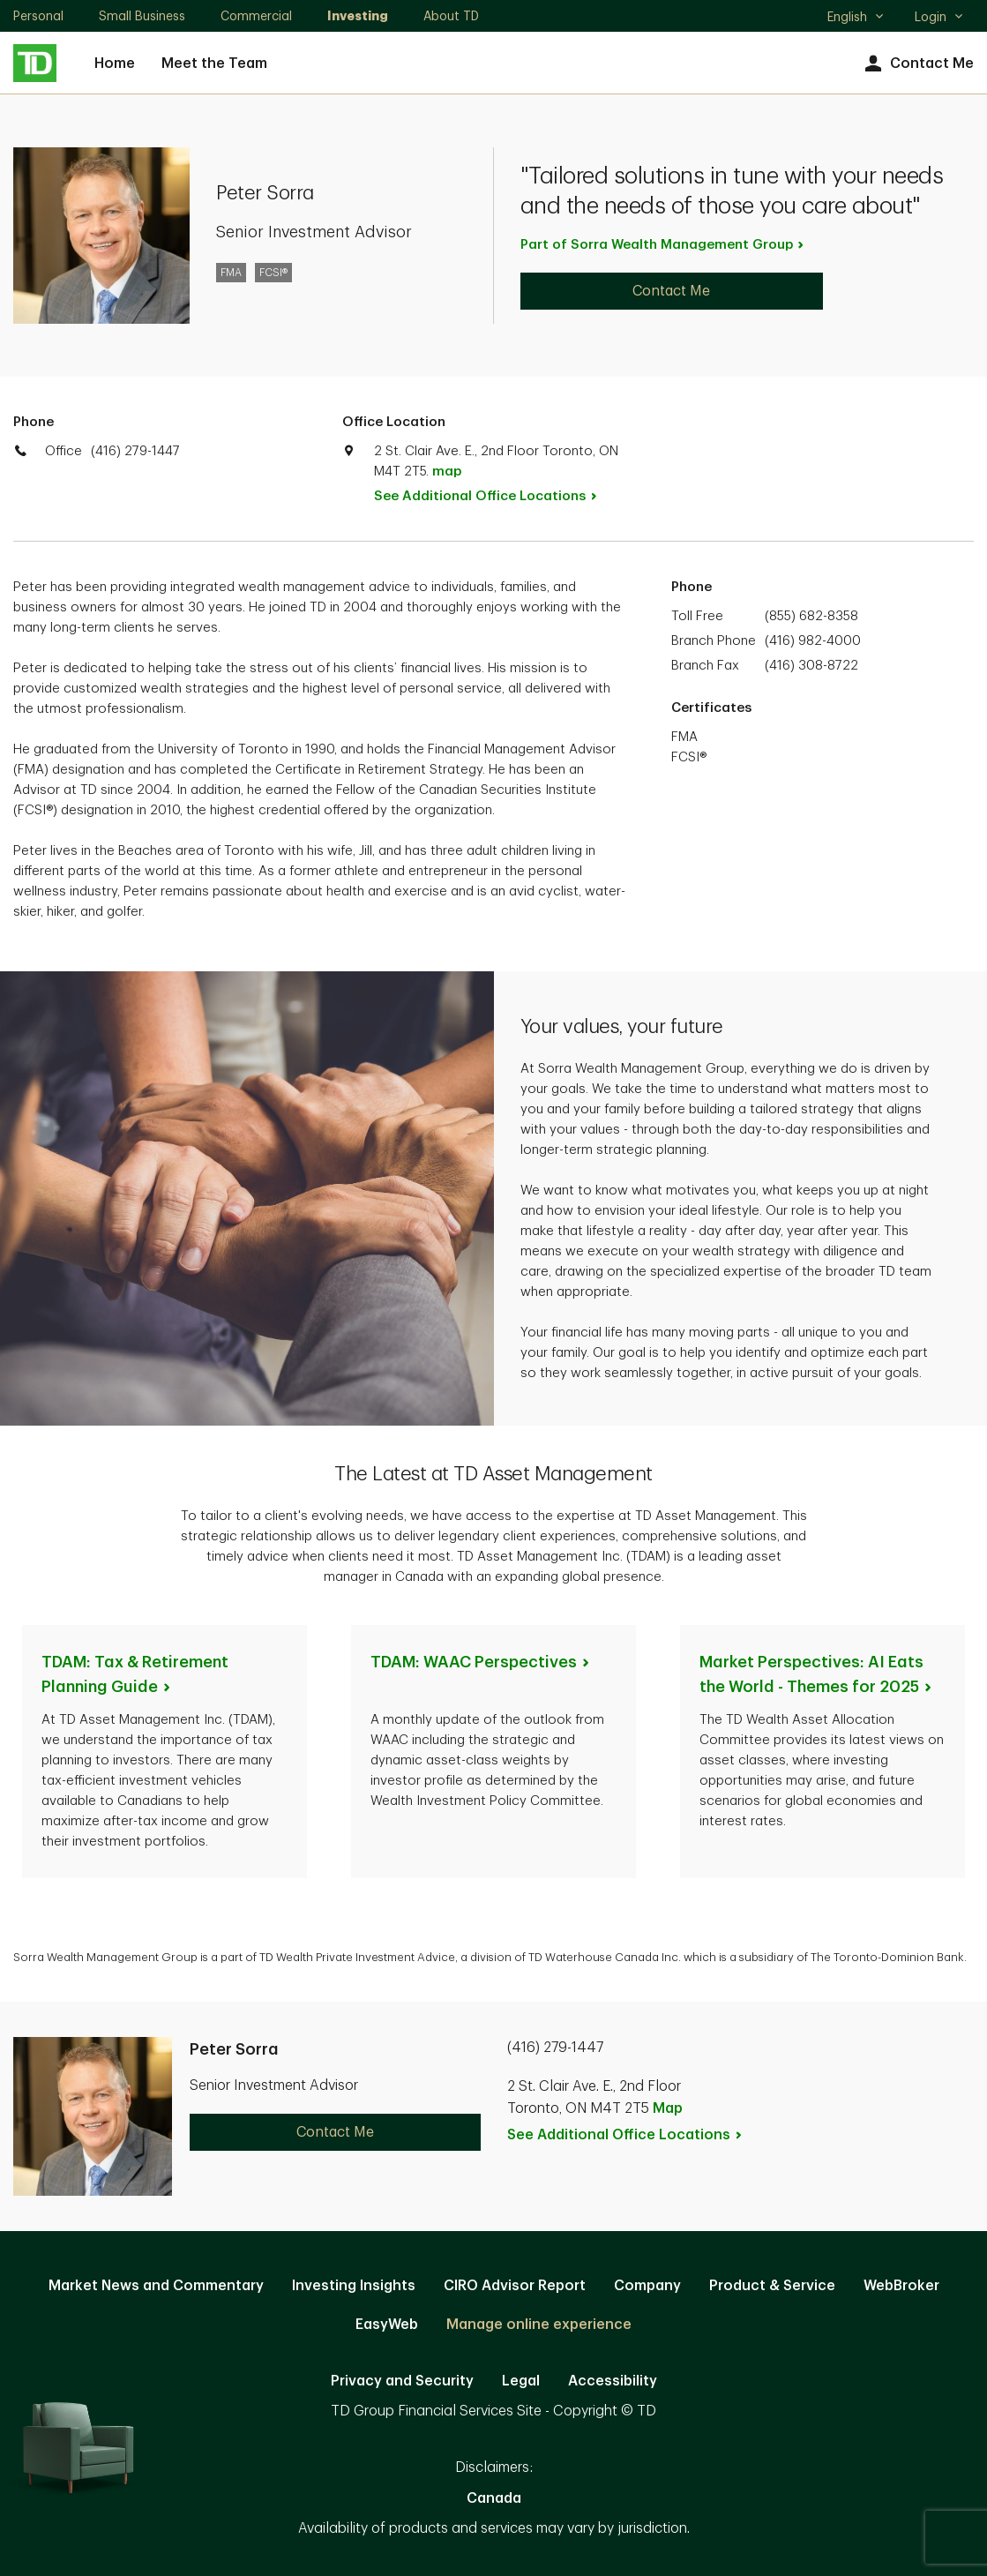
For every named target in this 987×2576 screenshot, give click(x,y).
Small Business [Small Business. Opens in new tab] (142, 16)
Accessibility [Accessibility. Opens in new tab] (612, 2381)
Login (939, 17)
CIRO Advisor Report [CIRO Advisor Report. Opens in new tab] (515, 2286)
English (856, 18)
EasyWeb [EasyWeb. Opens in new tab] (386, 2325)
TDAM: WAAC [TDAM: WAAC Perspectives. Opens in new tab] (481, 1662)
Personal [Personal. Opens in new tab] (38, 16)
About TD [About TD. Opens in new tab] (451, 16)
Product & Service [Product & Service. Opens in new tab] (772, 2286)
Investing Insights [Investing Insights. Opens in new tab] (353, 2286)
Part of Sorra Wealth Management (663, 244)
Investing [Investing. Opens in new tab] (357, 16)
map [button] (446, 471)
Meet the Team (214, 63)
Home (114, 63)
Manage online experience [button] (539, 2325)
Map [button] (668, 2108)
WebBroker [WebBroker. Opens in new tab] (901, 2286)
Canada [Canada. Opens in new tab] (494, 2498)
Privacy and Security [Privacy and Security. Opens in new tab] (402, 2381)
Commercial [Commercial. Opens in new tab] (256, 16)
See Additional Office (495, 496)
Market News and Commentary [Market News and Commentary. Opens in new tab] (156, 2286)
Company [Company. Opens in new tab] (647, 2286)
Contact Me (917, 64)
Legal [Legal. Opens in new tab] (521, 2381)
